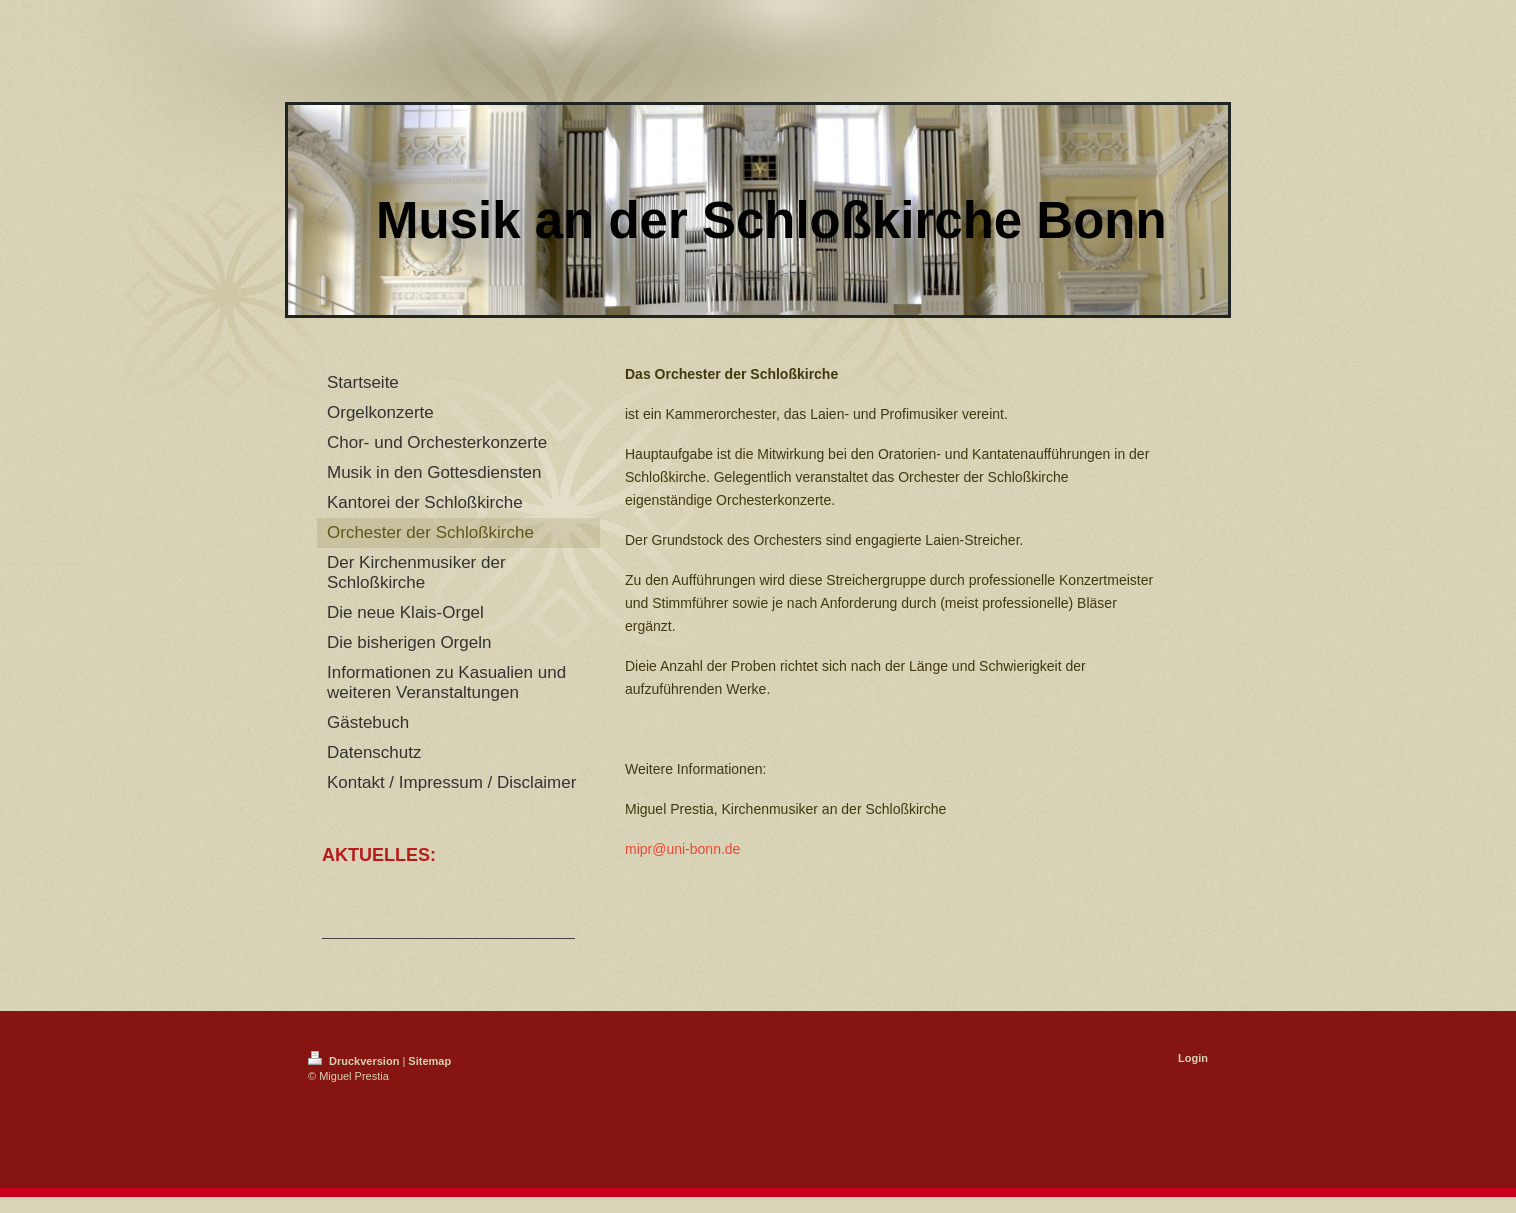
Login (1193, 1058)
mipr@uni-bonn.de (682, 849)
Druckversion (355, 1061)
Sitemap (429, 1061)
